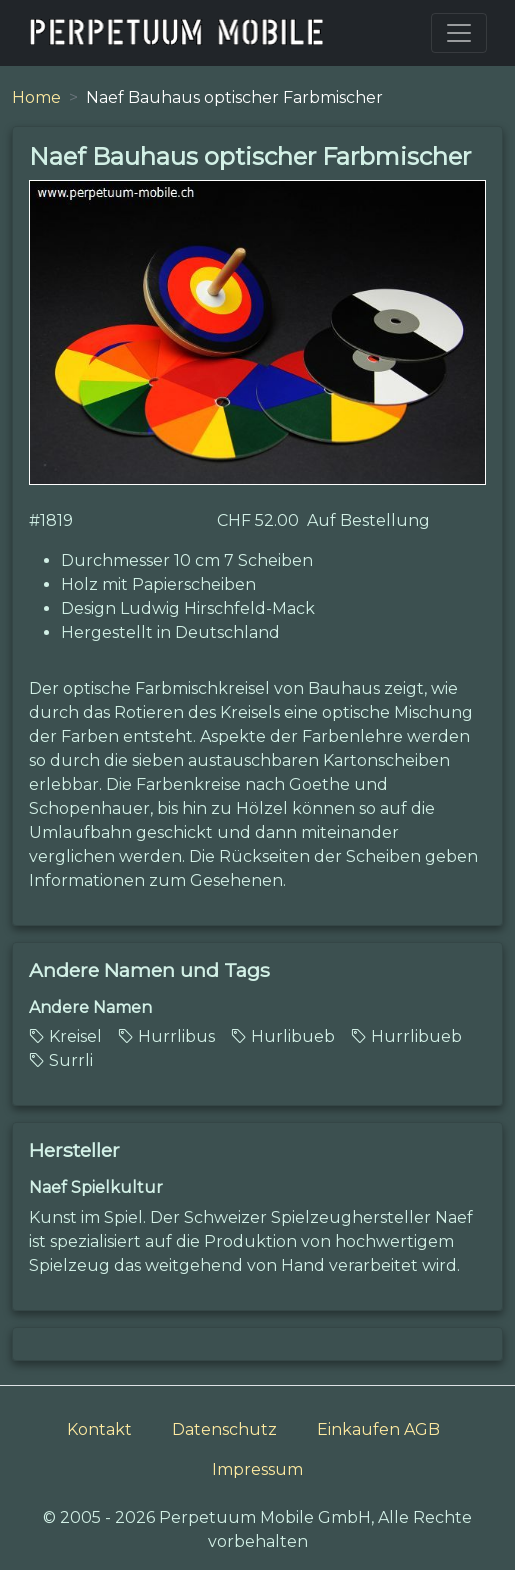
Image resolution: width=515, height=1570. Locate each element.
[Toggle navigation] (459, 33)
